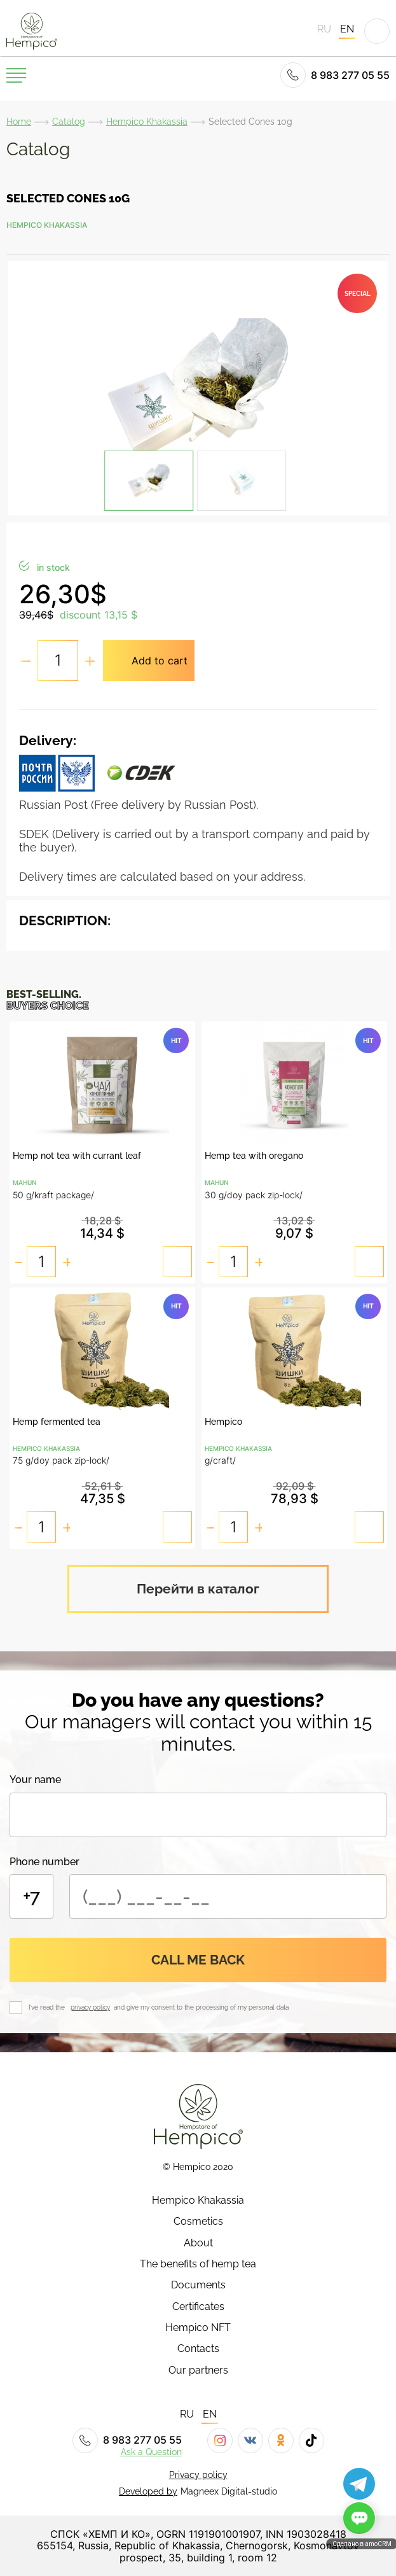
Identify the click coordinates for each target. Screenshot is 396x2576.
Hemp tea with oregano (254, 1156)
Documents (198, 2285)
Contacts (198, 2349)
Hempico (223, 1422)
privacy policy (90, 2007)
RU (324, 29)
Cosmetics (198, 2221)
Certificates (198, 2307)
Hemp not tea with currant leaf (77, 1156)
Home (18, 121)
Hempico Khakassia (147, 121)
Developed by (148, 2491)
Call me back (198, 1960)
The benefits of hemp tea (198, 2264)
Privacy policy (198, 2475)
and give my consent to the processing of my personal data (200, 2007)
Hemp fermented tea (56, 1422)
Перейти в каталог (198, 1589)
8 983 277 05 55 (335, 75)
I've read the (49, 2007)
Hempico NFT (198, 2328)
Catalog (68, 121)
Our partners (198, 2370)
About (198, 2243)
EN (347, 29)
